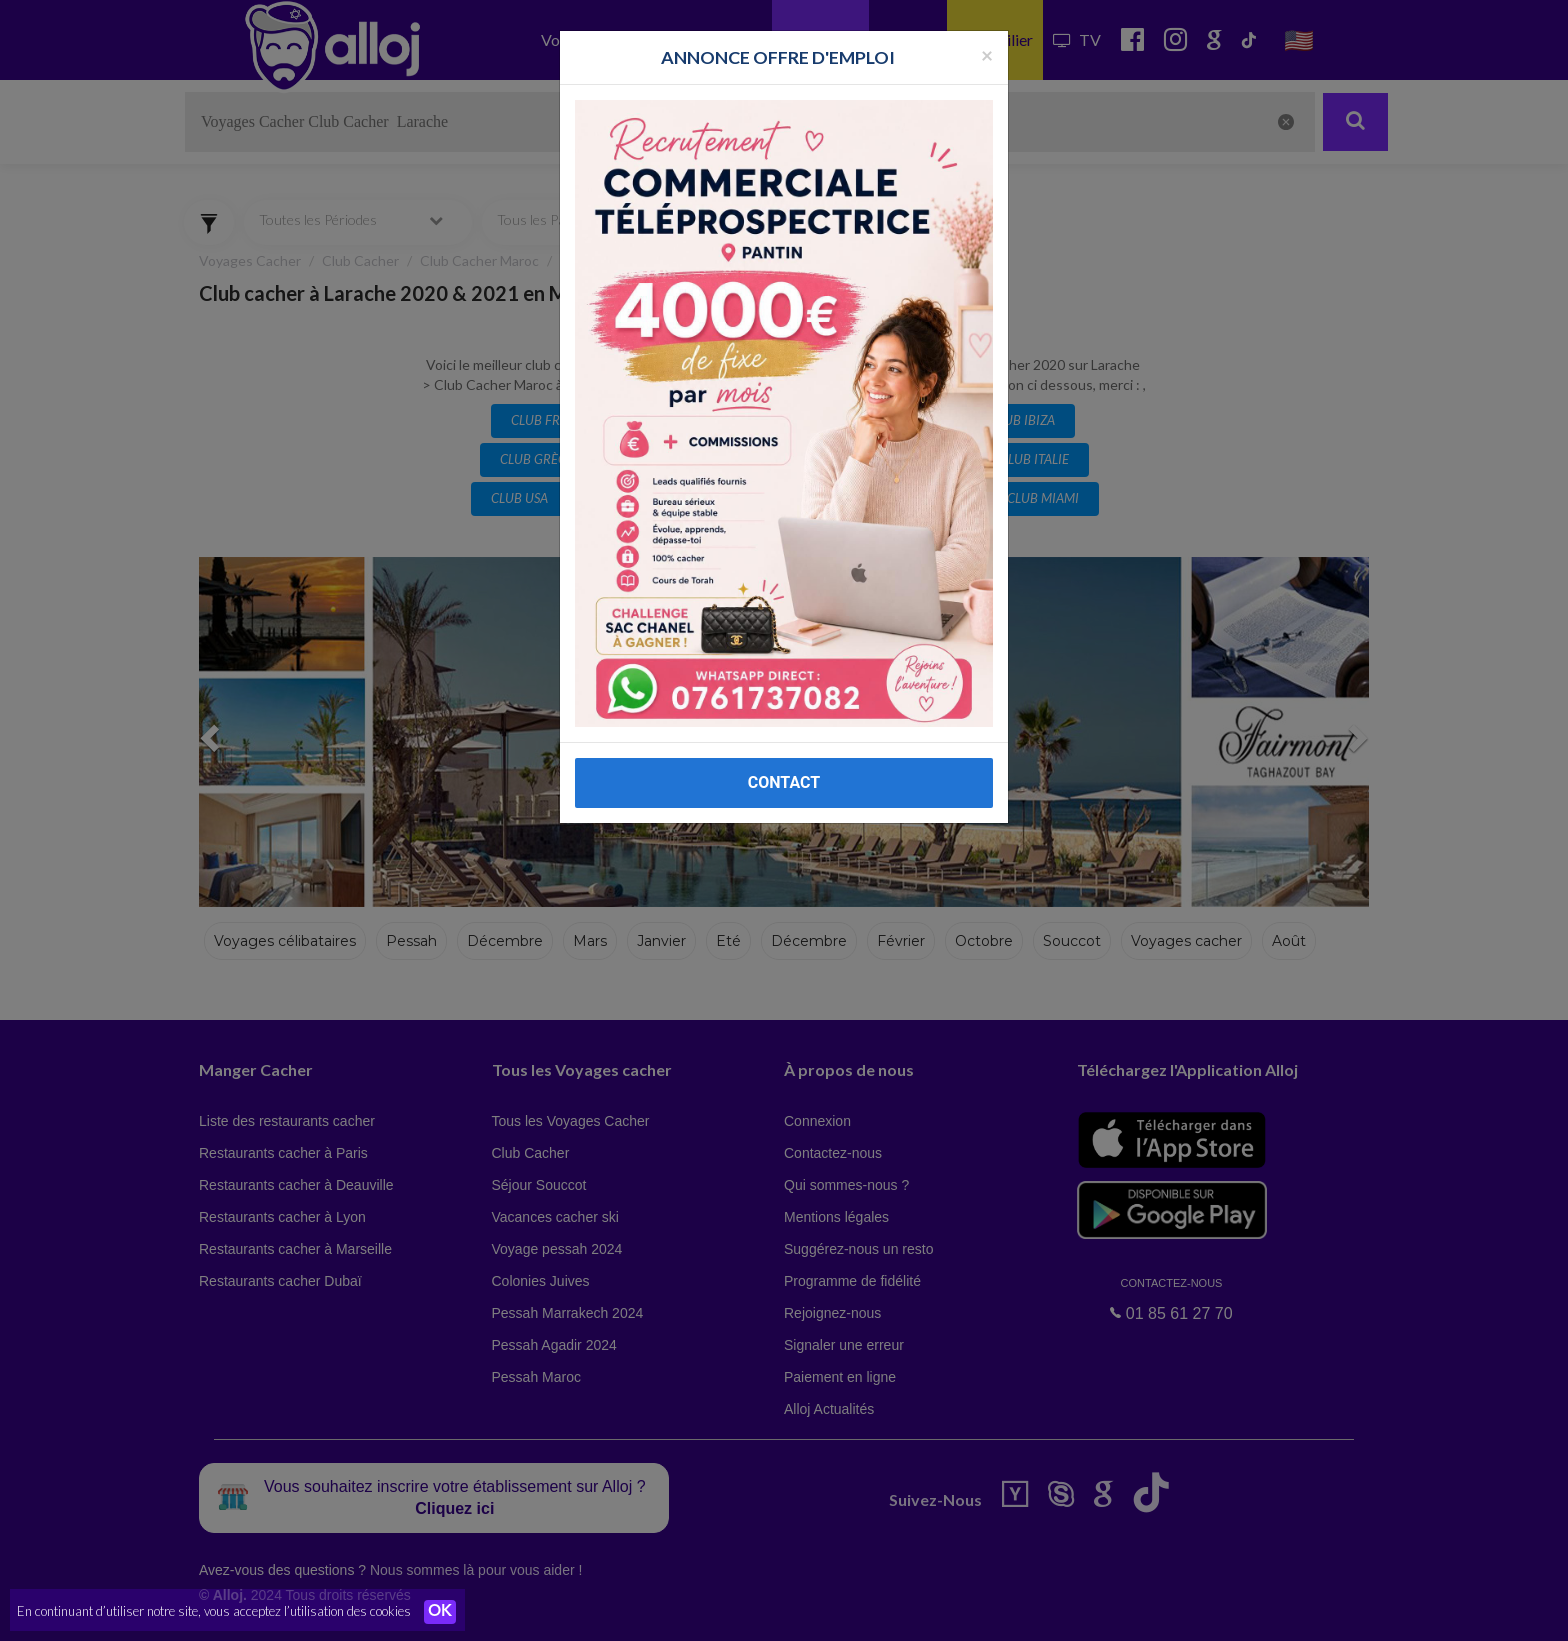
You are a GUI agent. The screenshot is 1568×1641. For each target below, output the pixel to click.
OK (440, 1612)
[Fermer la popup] (987, 54)
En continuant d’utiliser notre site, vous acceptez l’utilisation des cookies (214, 1611)
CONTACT (784, 782)
